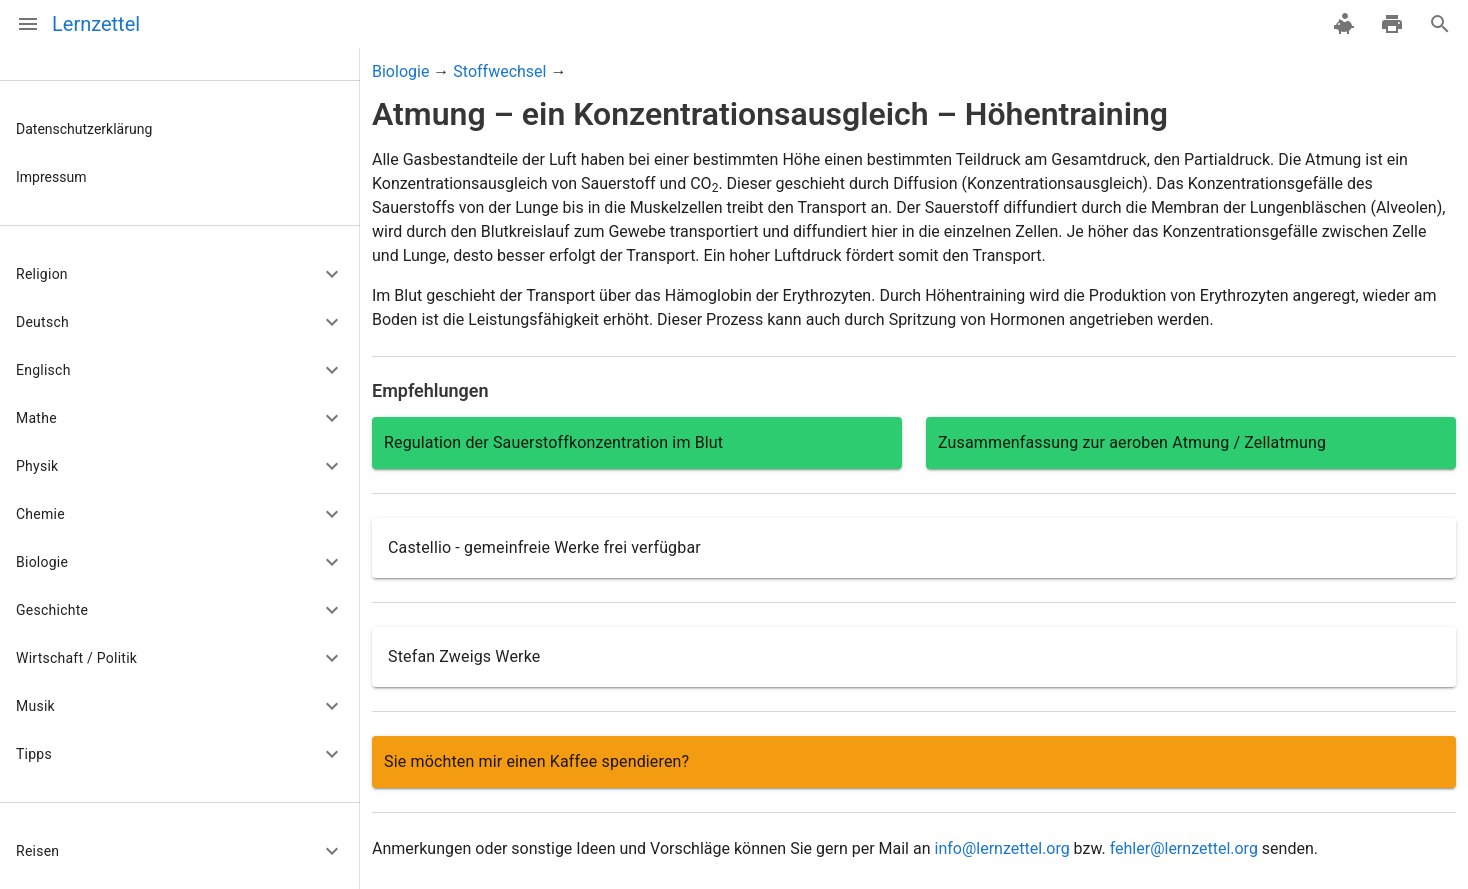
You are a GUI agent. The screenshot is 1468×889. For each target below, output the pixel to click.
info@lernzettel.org (1001, 848)
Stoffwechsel (499, 71)
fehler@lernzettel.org (1184, 848)
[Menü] (28, 24)
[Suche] (1440, 24)
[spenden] (1344, 24)
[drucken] (1392, 24)
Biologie (400, 71)
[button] (180, 274)
